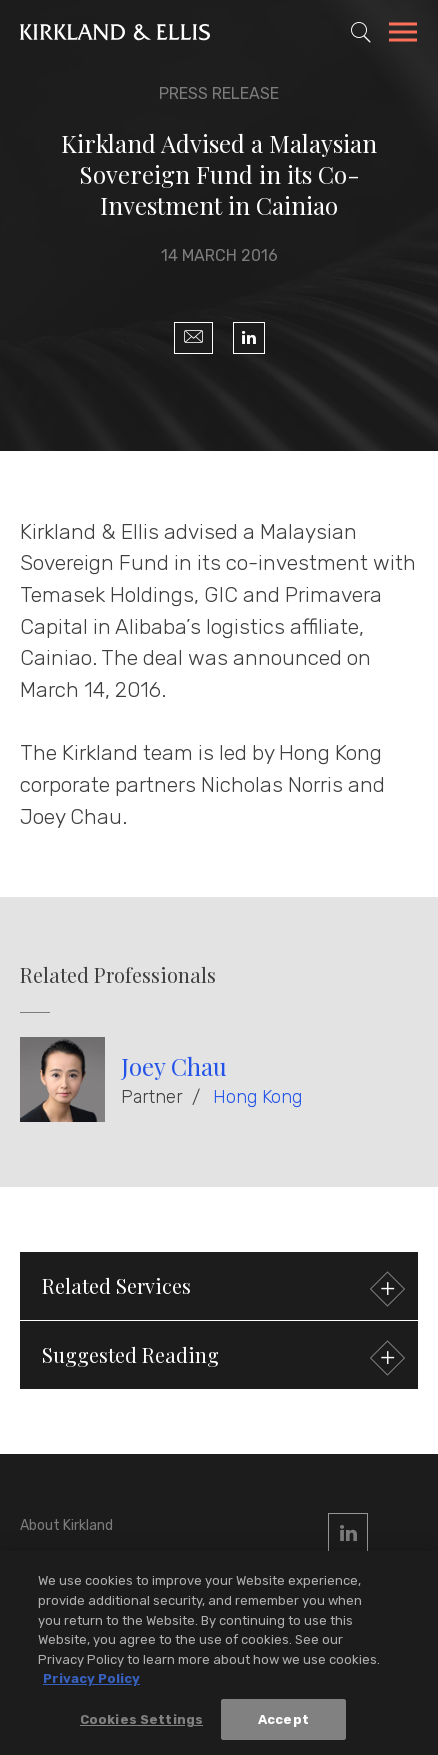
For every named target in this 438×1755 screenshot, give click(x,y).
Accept (283, 1721)
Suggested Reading (221, 1357)
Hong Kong (257, 1097)
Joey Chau (174, 1066)
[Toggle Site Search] (361, 32)
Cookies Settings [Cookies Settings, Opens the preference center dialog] (141, 1721)
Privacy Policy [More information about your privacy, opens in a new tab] (91, 1681)
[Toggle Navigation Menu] (403, 35)
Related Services (221, 1288)
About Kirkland (66, 1525)
